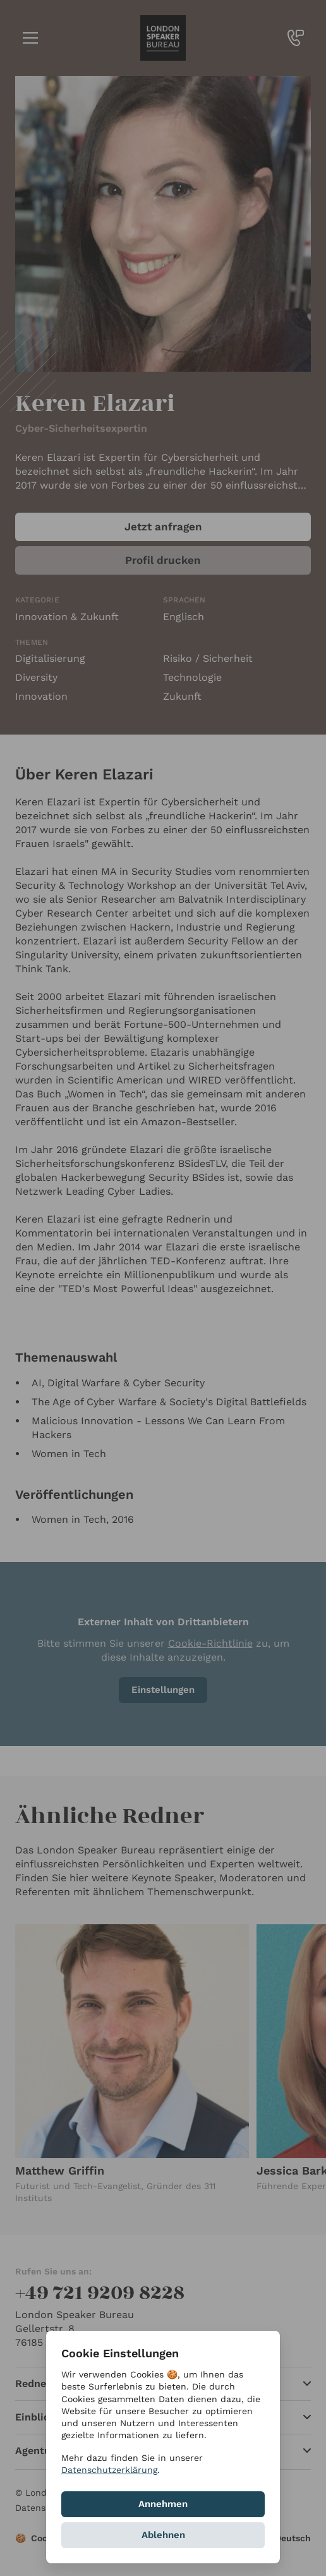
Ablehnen (163, 2535)
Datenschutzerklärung (109, 2470)
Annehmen (163, 2504)
